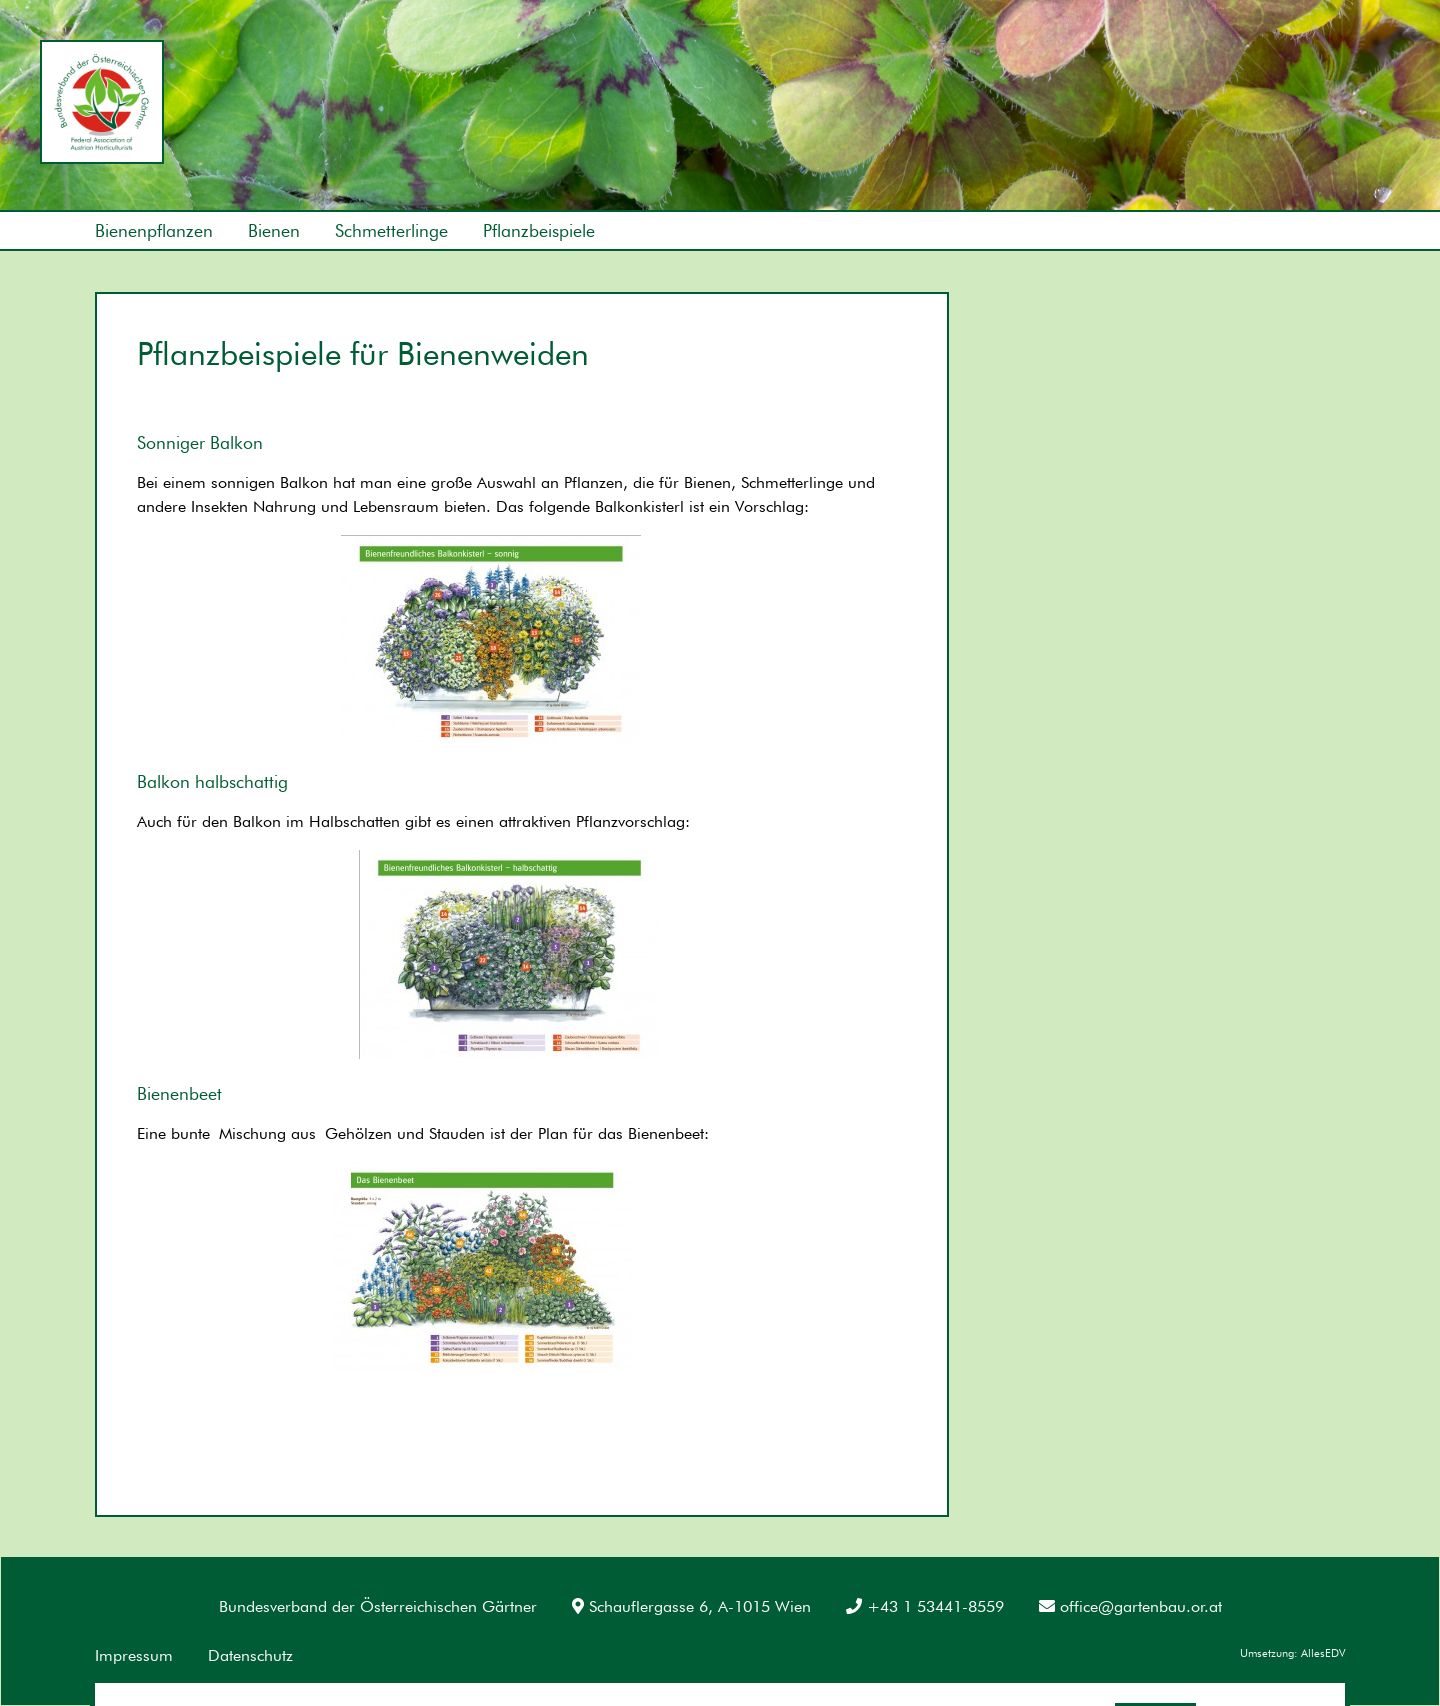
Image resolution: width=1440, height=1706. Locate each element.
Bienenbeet (179, 1093)
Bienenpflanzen (154, 230)
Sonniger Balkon (200, 442)
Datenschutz (250, 1655)
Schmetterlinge (391, 230)
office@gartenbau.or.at (1130, 1606)
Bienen (274, 230)
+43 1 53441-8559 (925, 1606)
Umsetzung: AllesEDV (1292, 1653)
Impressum (134, 1655)
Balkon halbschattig (212, 781)
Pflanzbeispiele (539, 230)
